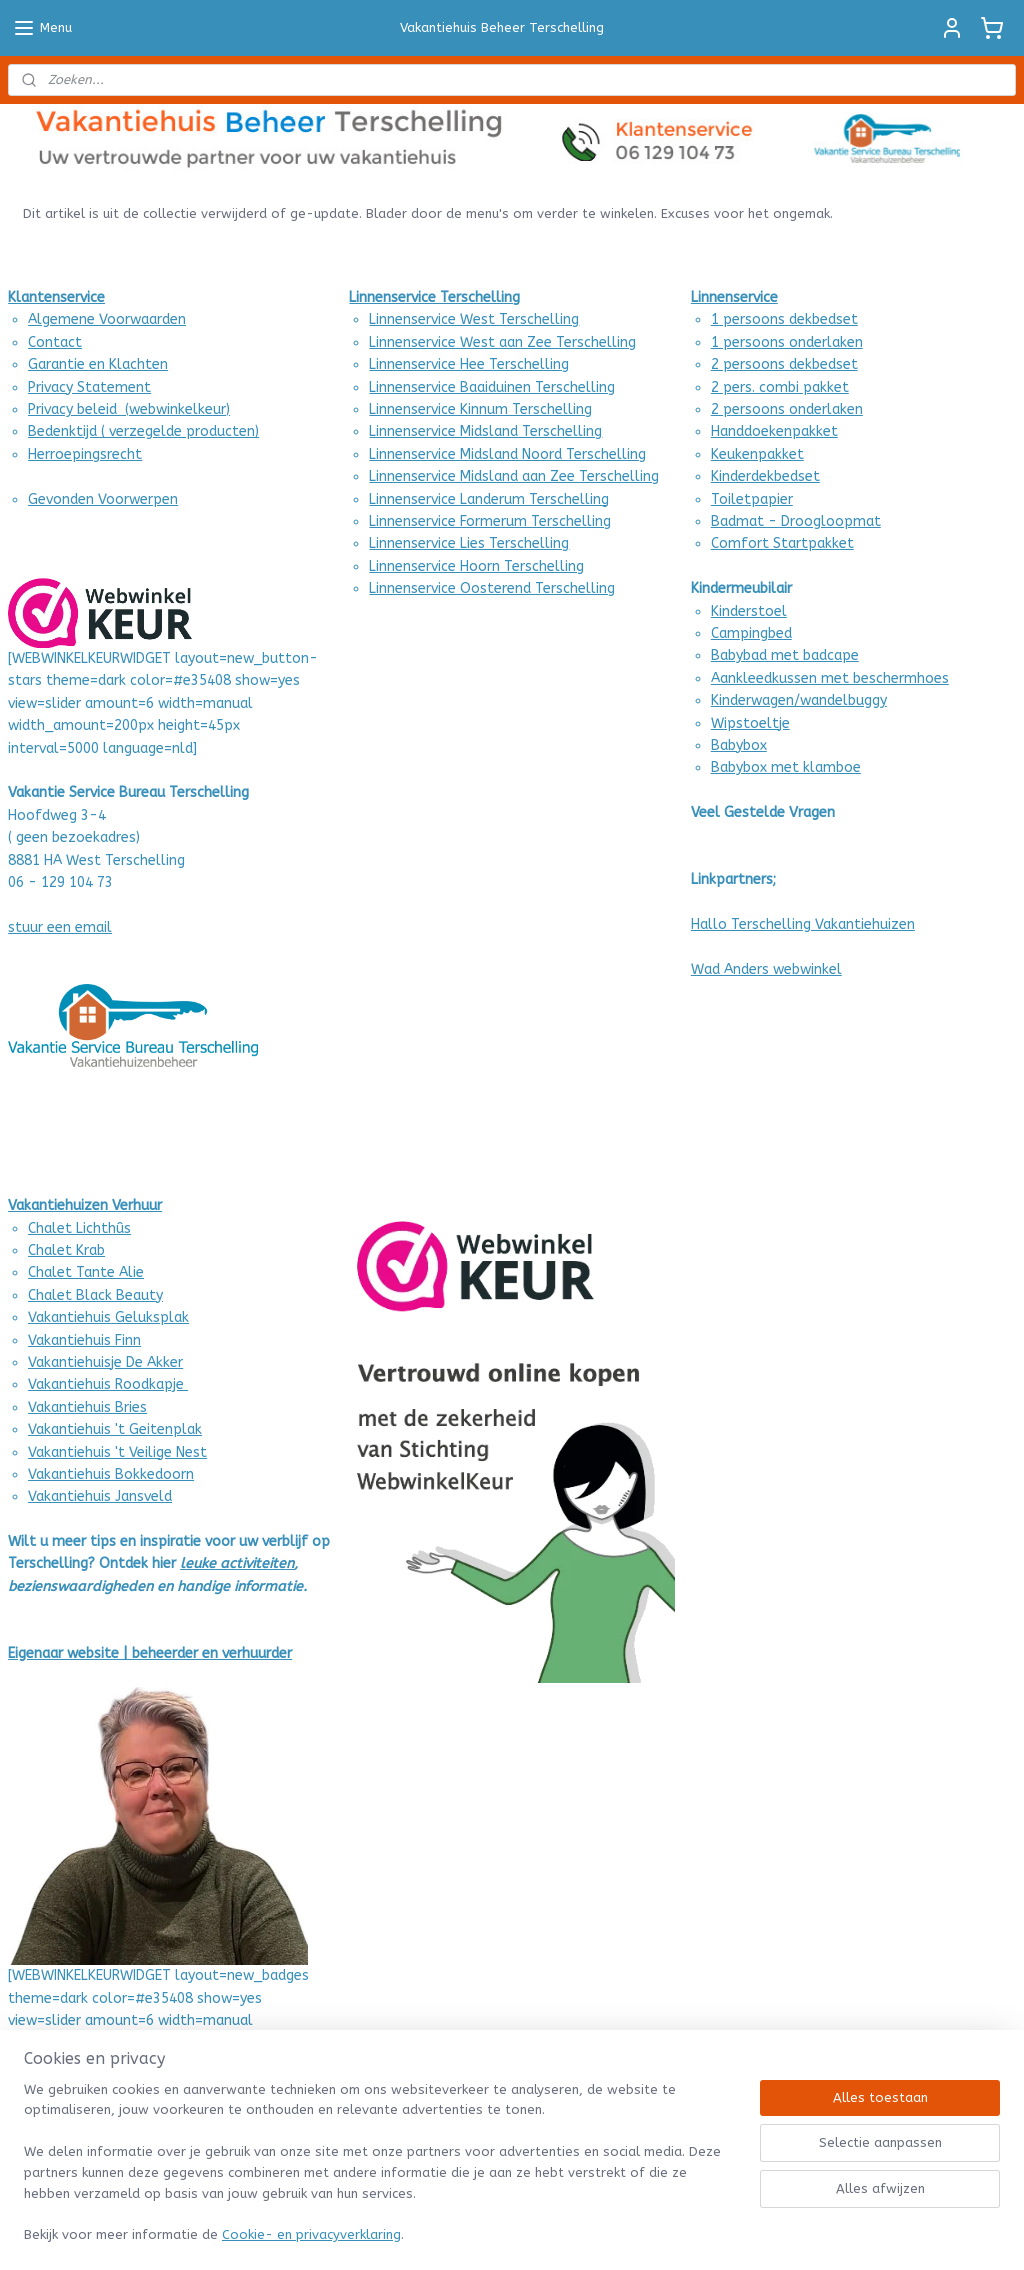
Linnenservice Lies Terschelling (469, 543)
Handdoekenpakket (774, 431)
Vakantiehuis (69, 1407)
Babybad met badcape (785, 655)
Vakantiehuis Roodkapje (108, 1384)
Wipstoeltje (750, 723)
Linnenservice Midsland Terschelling (485, 431)
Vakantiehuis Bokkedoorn (111, 1474)
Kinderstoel (749, 611)
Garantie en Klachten (98, 364)
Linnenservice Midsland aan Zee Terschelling (514, 476)
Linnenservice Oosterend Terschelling (492, 588)
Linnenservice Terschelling (434, 297)
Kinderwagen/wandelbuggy (799, 700)
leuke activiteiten (237, 1563)
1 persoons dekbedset (784, 319)
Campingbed (751, 633)
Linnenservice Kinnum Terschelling (480, 409)
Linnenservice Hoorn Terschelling (476, 566)
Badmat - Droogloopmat (796, 521)
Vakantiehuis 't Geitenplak (115, 1429)
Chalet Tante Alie (86, 1272)
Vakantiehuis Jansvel (96, 1496)
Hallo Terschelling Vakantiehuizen (803, 924)
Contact (55, 342)
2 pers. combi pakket (780, 387)
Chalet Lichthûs (79, 1228)
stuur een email (60, 927)
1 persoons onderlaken (787, 342)
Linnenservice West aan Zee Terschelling (502, 342)
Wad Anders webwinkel (766, 969)
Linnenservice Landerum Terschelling (489, 499)
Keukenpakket (757, 454)
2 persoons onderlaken (787, 409)
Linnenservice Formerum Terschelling (490, 521)
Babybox (739, 745)
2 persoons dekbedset (784, 364)
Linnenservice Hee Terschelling (469, 364)
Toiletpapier (752, 499)
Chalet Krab (66, 1250)
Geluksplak (150, 1317)
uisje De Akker (138, 1362)
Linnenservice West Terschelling (474, 319)
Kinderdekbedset (765, 476)
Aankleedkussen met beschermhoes (830, 678)
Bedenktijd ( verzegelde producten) (143, 431)
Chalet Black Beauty (95, 1295)
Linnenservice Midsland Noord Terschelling (507, 454)
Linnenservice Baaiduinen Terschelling (492, 387)
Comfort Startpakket (782, 543)
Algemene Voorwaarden (107, 319)
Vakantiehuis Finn (84, 1340)
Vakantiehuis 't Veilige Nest (117, 1452)
